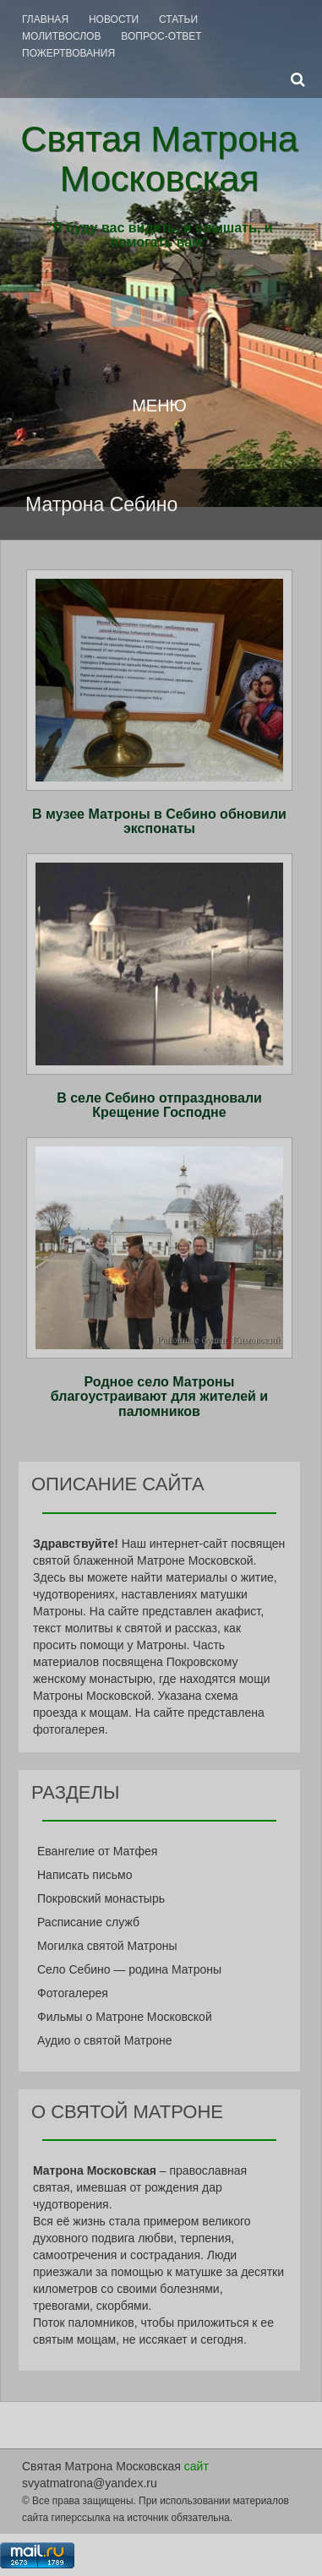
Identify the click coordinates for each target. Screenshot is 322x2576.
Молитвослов (61, 36)
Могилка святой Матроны (107, 1945)
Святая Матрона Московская (159, 158)
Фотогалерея (72, 1993)
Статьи (178, 19)
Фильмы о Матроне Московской (124, 2016)
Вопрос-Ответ (161, 36)
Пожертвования (68, 53)
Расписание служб (88, 1922)
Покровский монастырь (101, 1898)
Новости (114, 19)
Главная (45, 19)
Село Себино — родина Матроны (129, 1969)
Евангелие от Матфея (97, 1851)
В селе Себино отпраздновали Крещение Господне (159, 1105)
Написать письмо (84, 1875)
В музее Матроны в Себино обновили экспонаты (159, 821)
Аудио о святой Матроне (104, 2040)
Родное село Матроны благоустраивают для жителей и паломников (159, 1397)
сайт (196, 2466)
